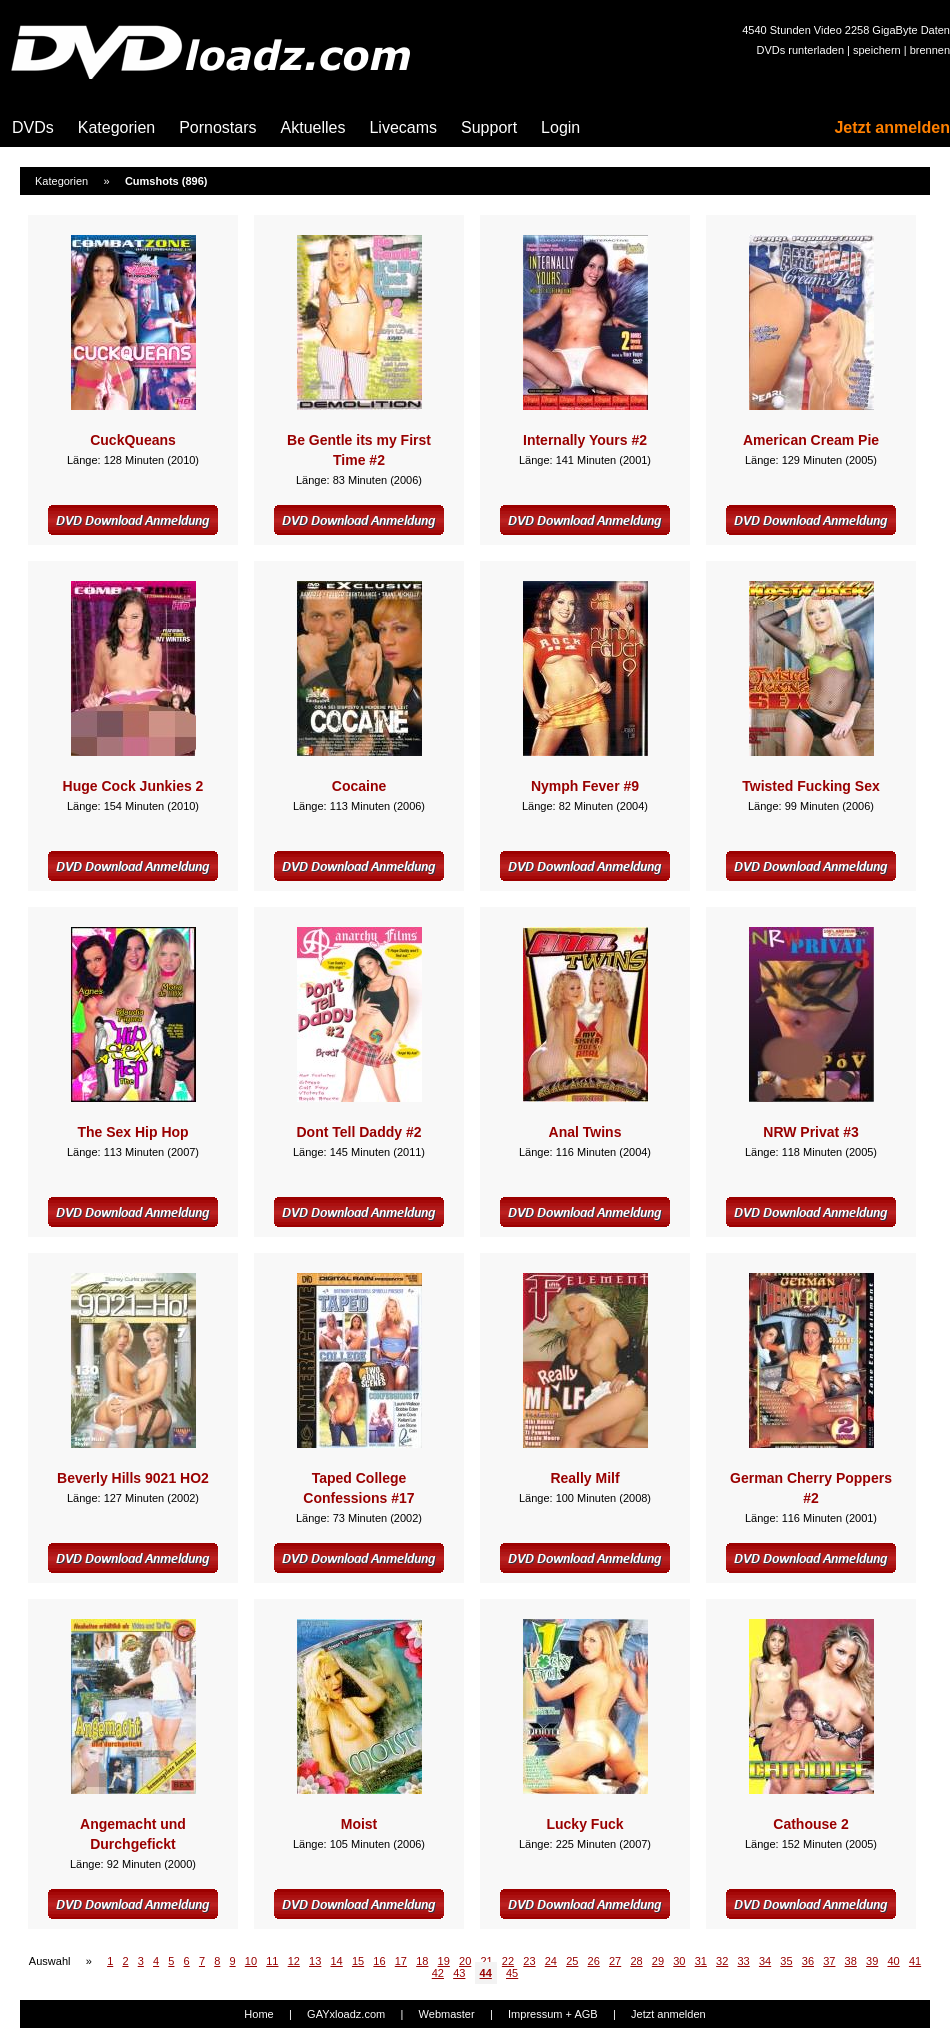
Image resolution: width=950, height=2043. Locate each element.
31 (701, 1961)
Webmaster (447, 2014)
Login (560, 127)
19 (444, 1961)
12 (294, 1961)
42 (438, 1973)
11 (272, 1961)
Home (258, 2014)
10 (251, 1961)
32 (722, 1961)
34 (765, 1961)
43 (459, 1973)
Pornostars (217, 127)
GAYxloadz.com (346, 2014)
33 (744, 1961)
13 (315, 1961)
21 (486, 1961)
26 (594, 1961)
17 (401, 1961)
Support (489, 127)
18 (422, 1961)
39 (872, 1961)
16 (379, 1961)
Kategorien (116, 127)
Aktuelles (313, 127)
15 (358, 1961)
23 (529, 1961)
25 (572, 1961)
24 (551, 1961)
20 (465, 1961)
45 (512, 1973)
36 (808, 1961)
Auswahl (50, 1961)
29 (658, 1961)
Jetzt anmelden (892, 127)
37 (829, 1961)
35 (786, 1961)
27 (615, 1961)
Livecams (403, 127)
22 (508, 1961)
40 (893, 1961)
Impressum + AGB (553, 2014)
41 (915, 1961)
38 (851, 1961)
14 (336, 1961)
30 (679, 1961)
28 (636, 1961)
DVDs (33, 127)
